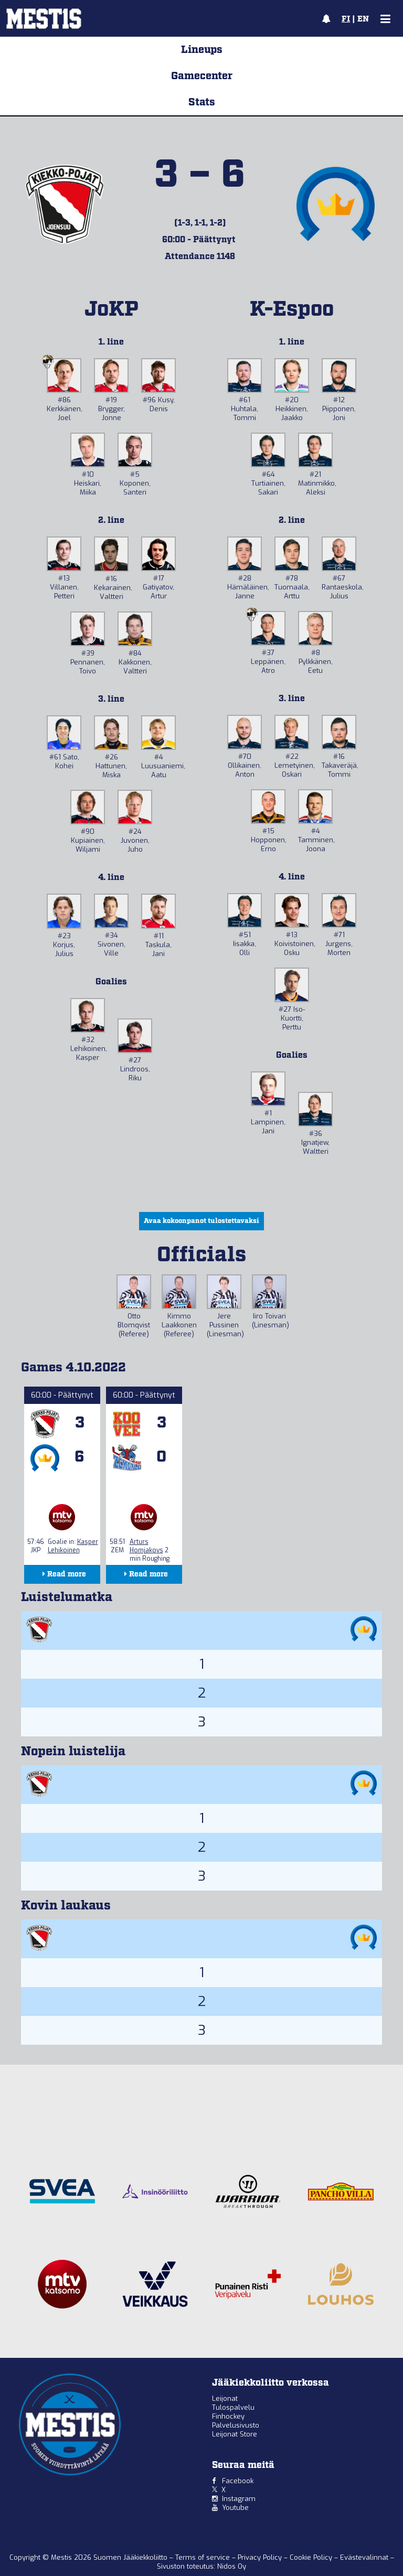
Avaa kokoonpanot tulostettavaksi (201, 1221)
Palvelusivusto (235, 2425)
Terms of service (203, 2557)
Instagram (239, 2498)
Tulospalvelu (233, 2407)
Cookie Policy (312, 2557)
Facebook (237, 2480)
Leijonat (225, 2398)
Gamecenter (201, 76)
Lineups (201, 50)
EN (363, 19)
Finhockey (228, 2416)
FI (346, 19)
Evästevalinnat (364, 2557)
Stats (201, 102)
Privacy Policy (261, 2557)
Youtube (235, 2507)
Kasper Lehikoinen (73, 1546)
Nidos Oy (231, 2566)
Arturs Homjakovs (146, 1546)
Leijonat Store (234, 2434)
